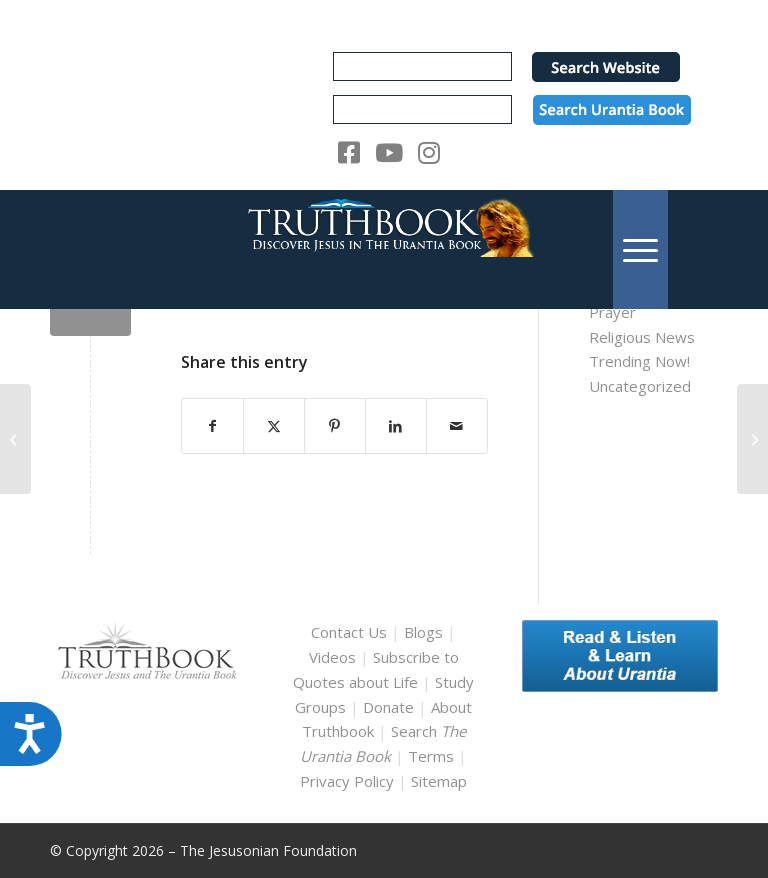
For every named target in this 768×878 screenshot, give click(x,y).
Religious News (642, 337)
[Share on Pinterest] (335, 426)
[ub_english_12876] (15, 439)
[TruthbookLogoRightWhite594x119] (384, 249)
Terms (431, 756)
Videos (332, 657)
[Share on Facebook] (212, 426)
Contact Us (349, 632)
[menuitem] (640, 249)
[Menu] (640, 249)
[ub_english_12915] (752, 439)
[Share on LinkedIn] (396, 426)
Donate (388, 707)
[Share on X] (274, 426)
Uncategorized (640, 386)
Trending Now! (639, 361)
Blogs (423, 632)
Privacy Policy (347, 781)
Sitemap (439, 781)
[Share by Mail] (457, 426)
